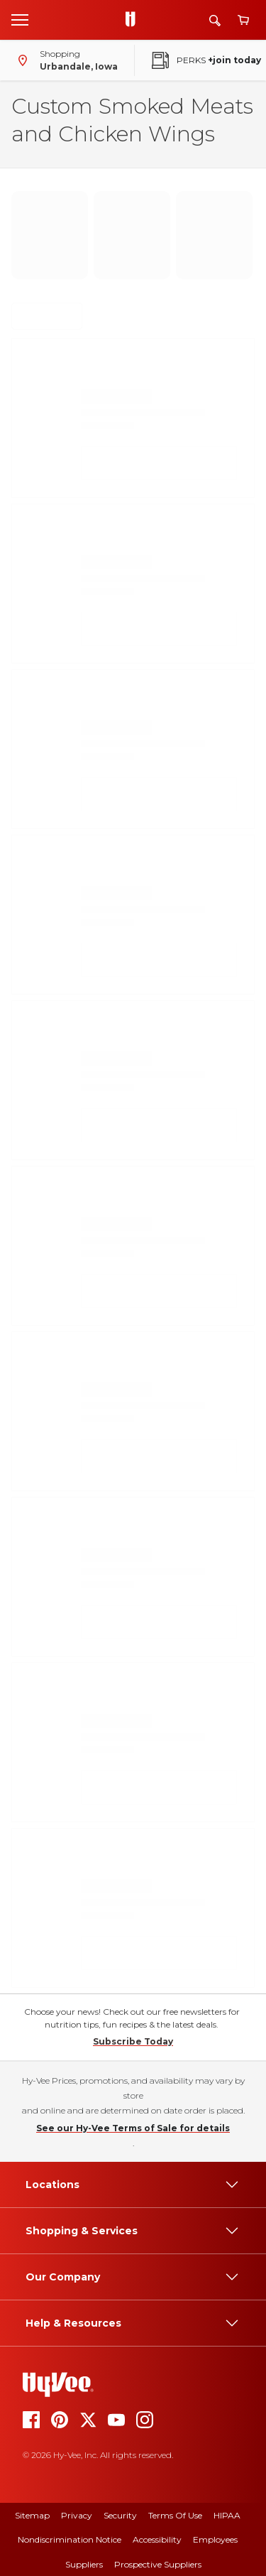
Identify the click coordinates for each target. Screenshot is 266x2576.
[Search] (215, 20)
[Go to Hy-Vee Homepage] (134, 19)
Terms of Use (175, 2515)
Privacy (76, 2515)
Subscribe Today (133, 2041)
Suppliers (84, 2564)
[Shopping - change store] (64, 60)
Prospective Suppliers (157, 2564)
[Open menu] (19, 19)
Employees (215, 2539)
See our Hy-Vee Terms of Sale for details (133, 2128)
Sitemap (32, 2515)
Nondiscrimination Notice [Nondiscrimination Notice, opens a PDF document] (69, 2539)
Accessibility (157, 2539)
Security (120, 2515)
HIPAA (227, 2515)
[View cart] (243, 20)
